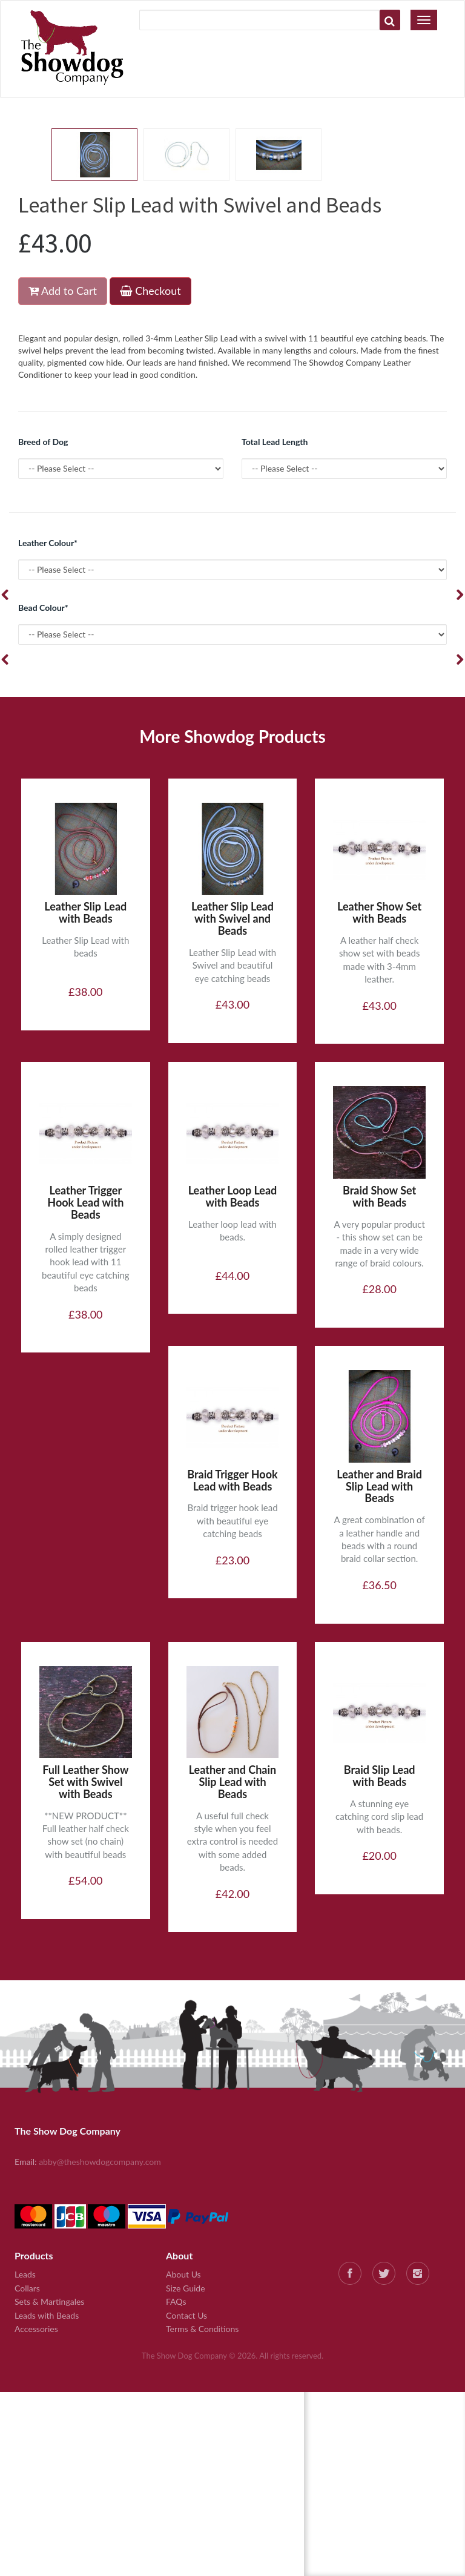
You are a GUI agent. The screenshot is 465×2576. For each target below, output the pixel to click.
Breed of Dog (43, 441)
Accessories (36, 2329)
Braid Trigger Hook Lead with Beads (232, 1480)
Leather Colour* (48, 543)
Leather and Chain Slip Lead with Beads (232, 1781)
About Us (183, 2274)
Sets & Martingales (49, 2301)
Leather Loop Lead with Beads (232, 1196)
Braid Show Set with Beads (379, 1196)
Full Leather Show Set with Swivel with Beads (85, 1781)
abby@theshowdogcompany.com (100, 2161)
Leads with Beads (47, 2315)
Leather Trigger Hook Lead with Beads (85, 1202)
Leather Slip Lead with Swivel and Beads (232, 918)
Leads (25, 2274)
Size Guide (185, 2288)
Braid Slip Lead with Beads (379, 1775)
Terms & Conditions (202, 2329)
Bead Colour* (43, 607)
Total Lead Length (275, 441)
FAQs (176, 2301)
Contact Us (186, 2315)
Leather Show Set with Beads (379, 912)
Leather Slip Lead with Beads (85, 912)
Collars (27, 2288)
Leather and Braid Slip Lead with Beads (379, 1486)
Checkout (150, 290)
